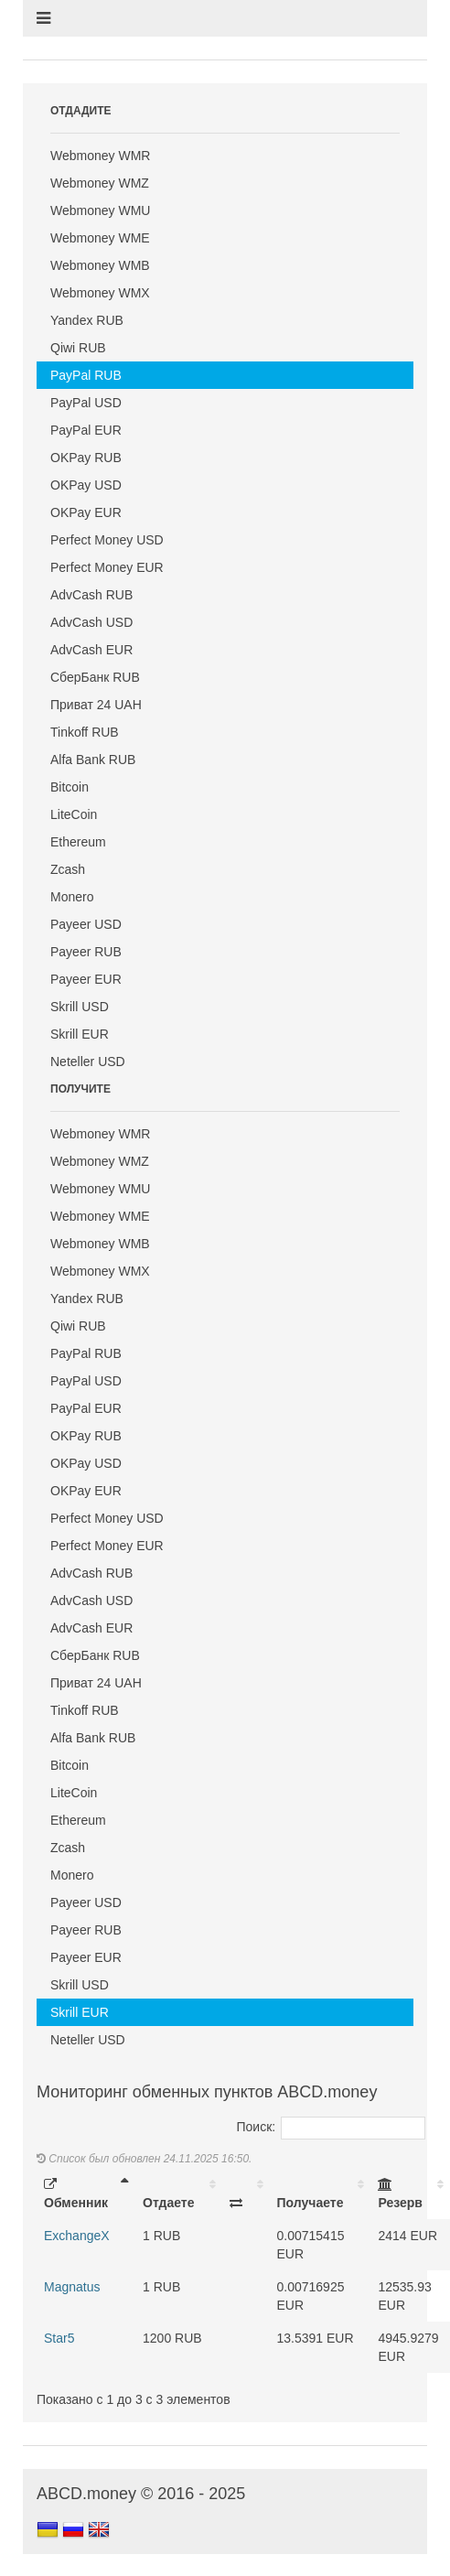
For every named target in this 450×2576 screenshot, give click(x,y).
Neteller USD (87, 1061)
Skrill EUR (79, 1034)
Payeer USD (86, 924)
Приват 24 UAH (96, 704)
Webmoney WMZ (99, 183)
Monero (71, 896)
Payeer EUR (86, 979)
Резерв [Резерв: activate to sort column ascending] (400, 2194)
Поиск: (331, 2126)
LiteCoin (73, 814)
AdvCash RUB (91, 594)
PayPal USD (86, 402)
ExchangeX (77, 2235)
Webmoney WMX (100, 293)
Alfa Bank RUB (92, 759)
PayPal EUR (86, 430)
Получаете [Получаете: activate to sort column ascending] (310, 2202)
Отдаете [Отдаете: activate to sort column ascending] (168, 2202)
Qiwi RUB (78, 347)
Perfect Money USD (107, 540)
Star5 (59, 2338)
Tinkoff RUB (84, 732)
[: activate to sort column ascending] (246, 2193)
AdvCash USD (91, 622)
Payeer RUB (86, 951)
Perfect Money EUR (107, 567)
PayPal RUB (86, 375)
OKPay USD (86, 485)
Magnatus (72, 2287)
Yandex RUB (86, 320)
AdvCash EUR (91, 649)
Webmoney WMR (100, 155)
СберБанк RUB (95, 677)
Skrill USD (79, 1006)
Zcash (67, 869)
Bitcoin (69, 787)
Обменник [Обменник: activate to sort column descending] (76, 2194)
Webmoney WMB (100, 265)
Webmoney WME (100, 238)
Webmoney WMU (100, 210)
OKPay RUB (86, 457)
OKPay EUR (86, 512)
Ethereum (78, 842)
